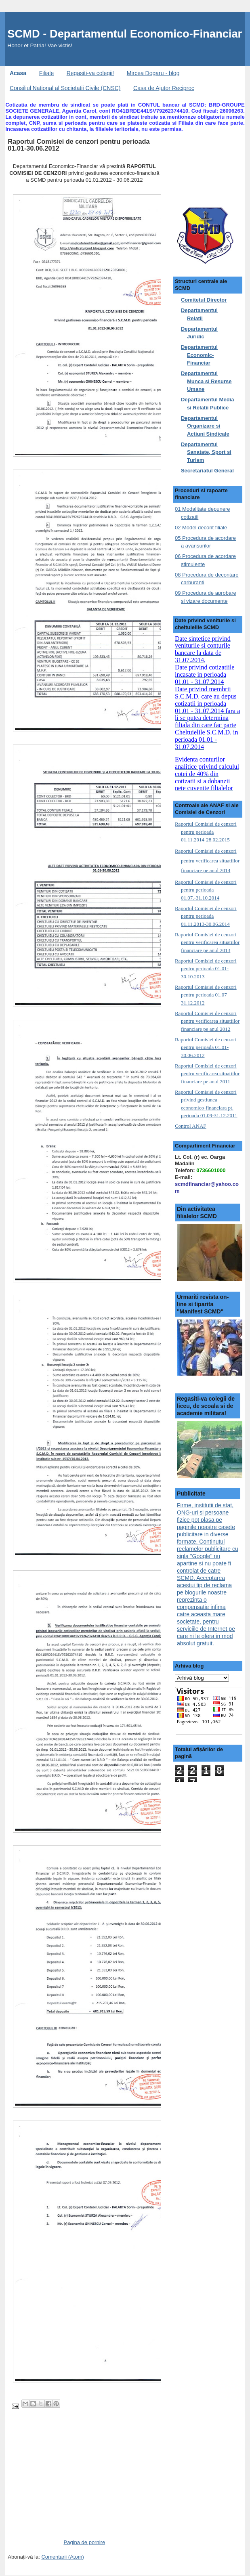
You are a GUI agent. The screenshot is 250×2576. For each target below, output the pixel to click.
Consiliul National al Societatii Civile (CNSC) (65, 88)
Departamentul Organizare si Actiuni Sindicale (205, 426)
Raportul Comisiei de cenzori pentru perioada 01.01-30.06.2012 (206, 1047)
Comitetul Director (204, 300)
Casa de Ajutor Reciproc (163, 88)
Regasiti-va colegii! (90, 73)
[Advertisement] (68, 2482)
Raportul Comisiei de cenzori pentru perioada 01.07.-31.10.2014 (206, 890)
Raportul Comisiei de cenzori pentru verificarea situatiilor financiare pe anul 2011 (207, 1074)
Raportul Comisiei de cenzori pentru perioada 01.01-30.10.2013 (206, 969)
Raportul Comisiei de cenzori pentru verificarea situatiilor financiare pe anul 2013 (207, 942)
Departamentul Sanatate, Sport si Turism (206, 452)
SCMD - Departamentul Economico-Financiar (124, 33)
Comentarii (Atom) (62, 2557)
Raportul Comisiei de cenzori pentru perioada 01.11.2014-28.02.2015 (206, 832)
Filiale (46, 73)
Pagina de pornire (84, 2542)
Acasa (18, 73)
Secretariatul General (207, 471)
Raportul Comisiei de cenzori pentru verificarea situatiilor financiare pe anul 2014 (207, 860)
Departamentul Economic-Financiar (199, 355)
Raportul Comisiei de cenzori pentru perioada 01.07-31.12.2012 (206, 995)
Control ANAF (190, 1126)
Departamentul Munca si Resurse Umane (206, 381)
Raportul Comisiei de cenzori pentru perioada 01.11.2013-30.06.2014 (206, 916)
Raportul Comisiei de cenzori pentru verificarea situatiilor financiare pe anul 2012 (207, 1021)
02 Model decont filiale (201, 527)
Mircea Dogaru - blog (153, 73)
